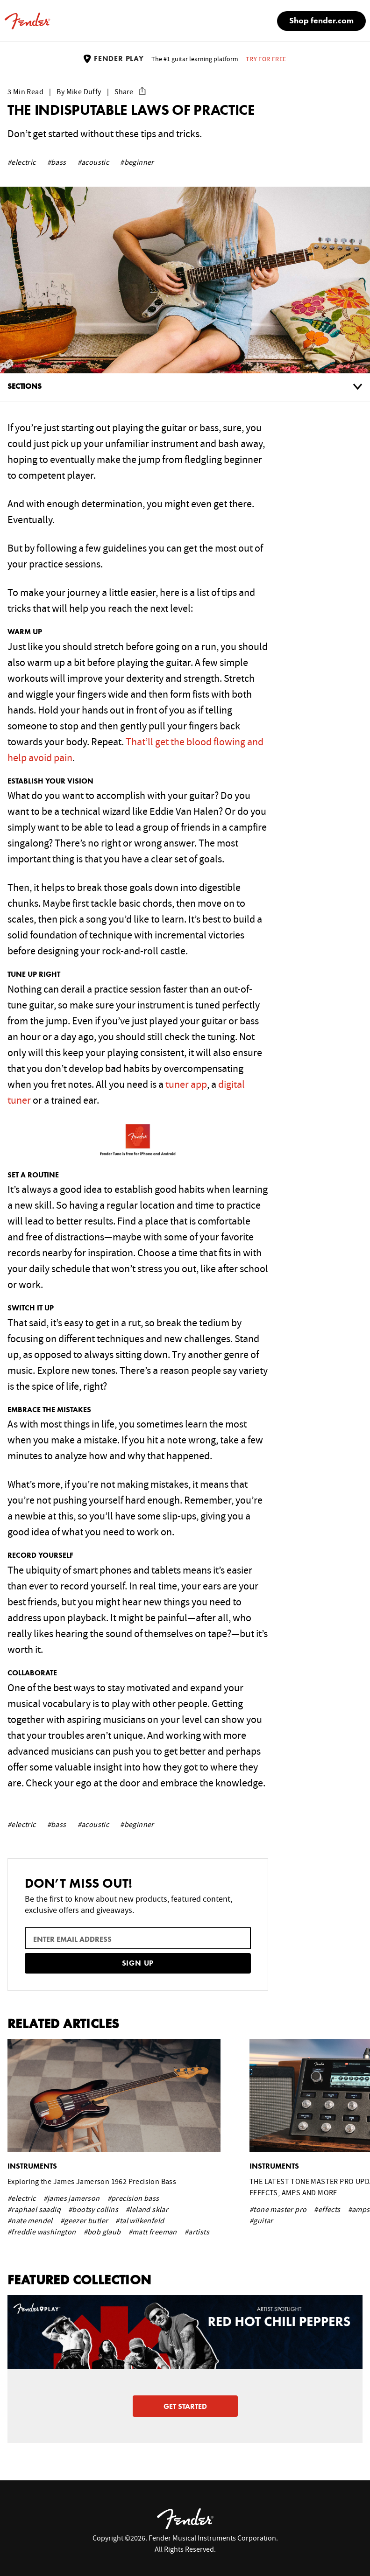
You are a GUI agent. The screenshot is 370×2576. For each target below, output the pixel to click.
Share (130, 92)
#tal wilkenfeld (139, 2221)
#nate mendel (30, 2221)
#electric (21, 162)
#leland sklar (147, 2209)
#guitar (261, 2221)
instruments (32, 2166)
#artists (197, 2232)
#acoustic (93, 162)
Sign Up (138, 1963)
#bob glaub (102, 2232)
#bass (56, 162)
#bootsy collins (93, 2209)
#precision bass (133, 2198)
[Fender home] (27, 21)
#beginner (137, 162)
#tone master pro (277, 2209)
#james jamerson (71, 2198)
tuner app (186, 1084)
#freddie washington (41, 2232)
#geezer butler (84, 2221)
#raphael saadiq (34, 2209)
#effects (327, 2209)
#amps (359, 2209)
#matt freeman (152, 2232)
